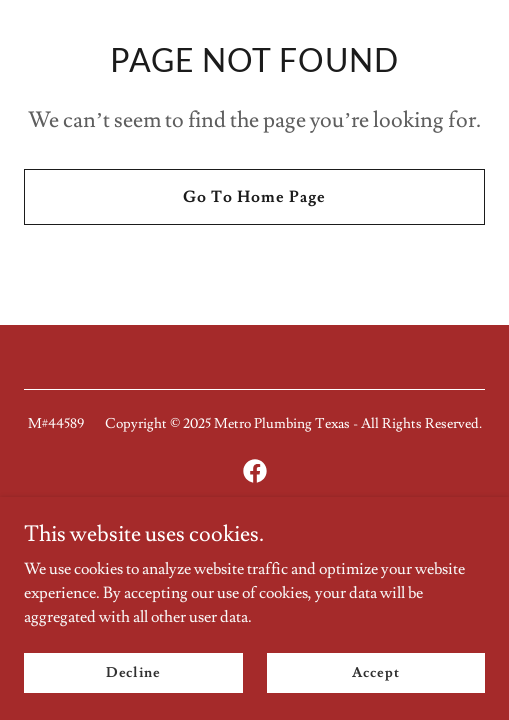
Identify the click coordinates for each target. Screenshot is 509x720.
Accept (375, 672)
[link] (255, 471)
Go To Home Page (254, 197)
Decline (133, 672)
